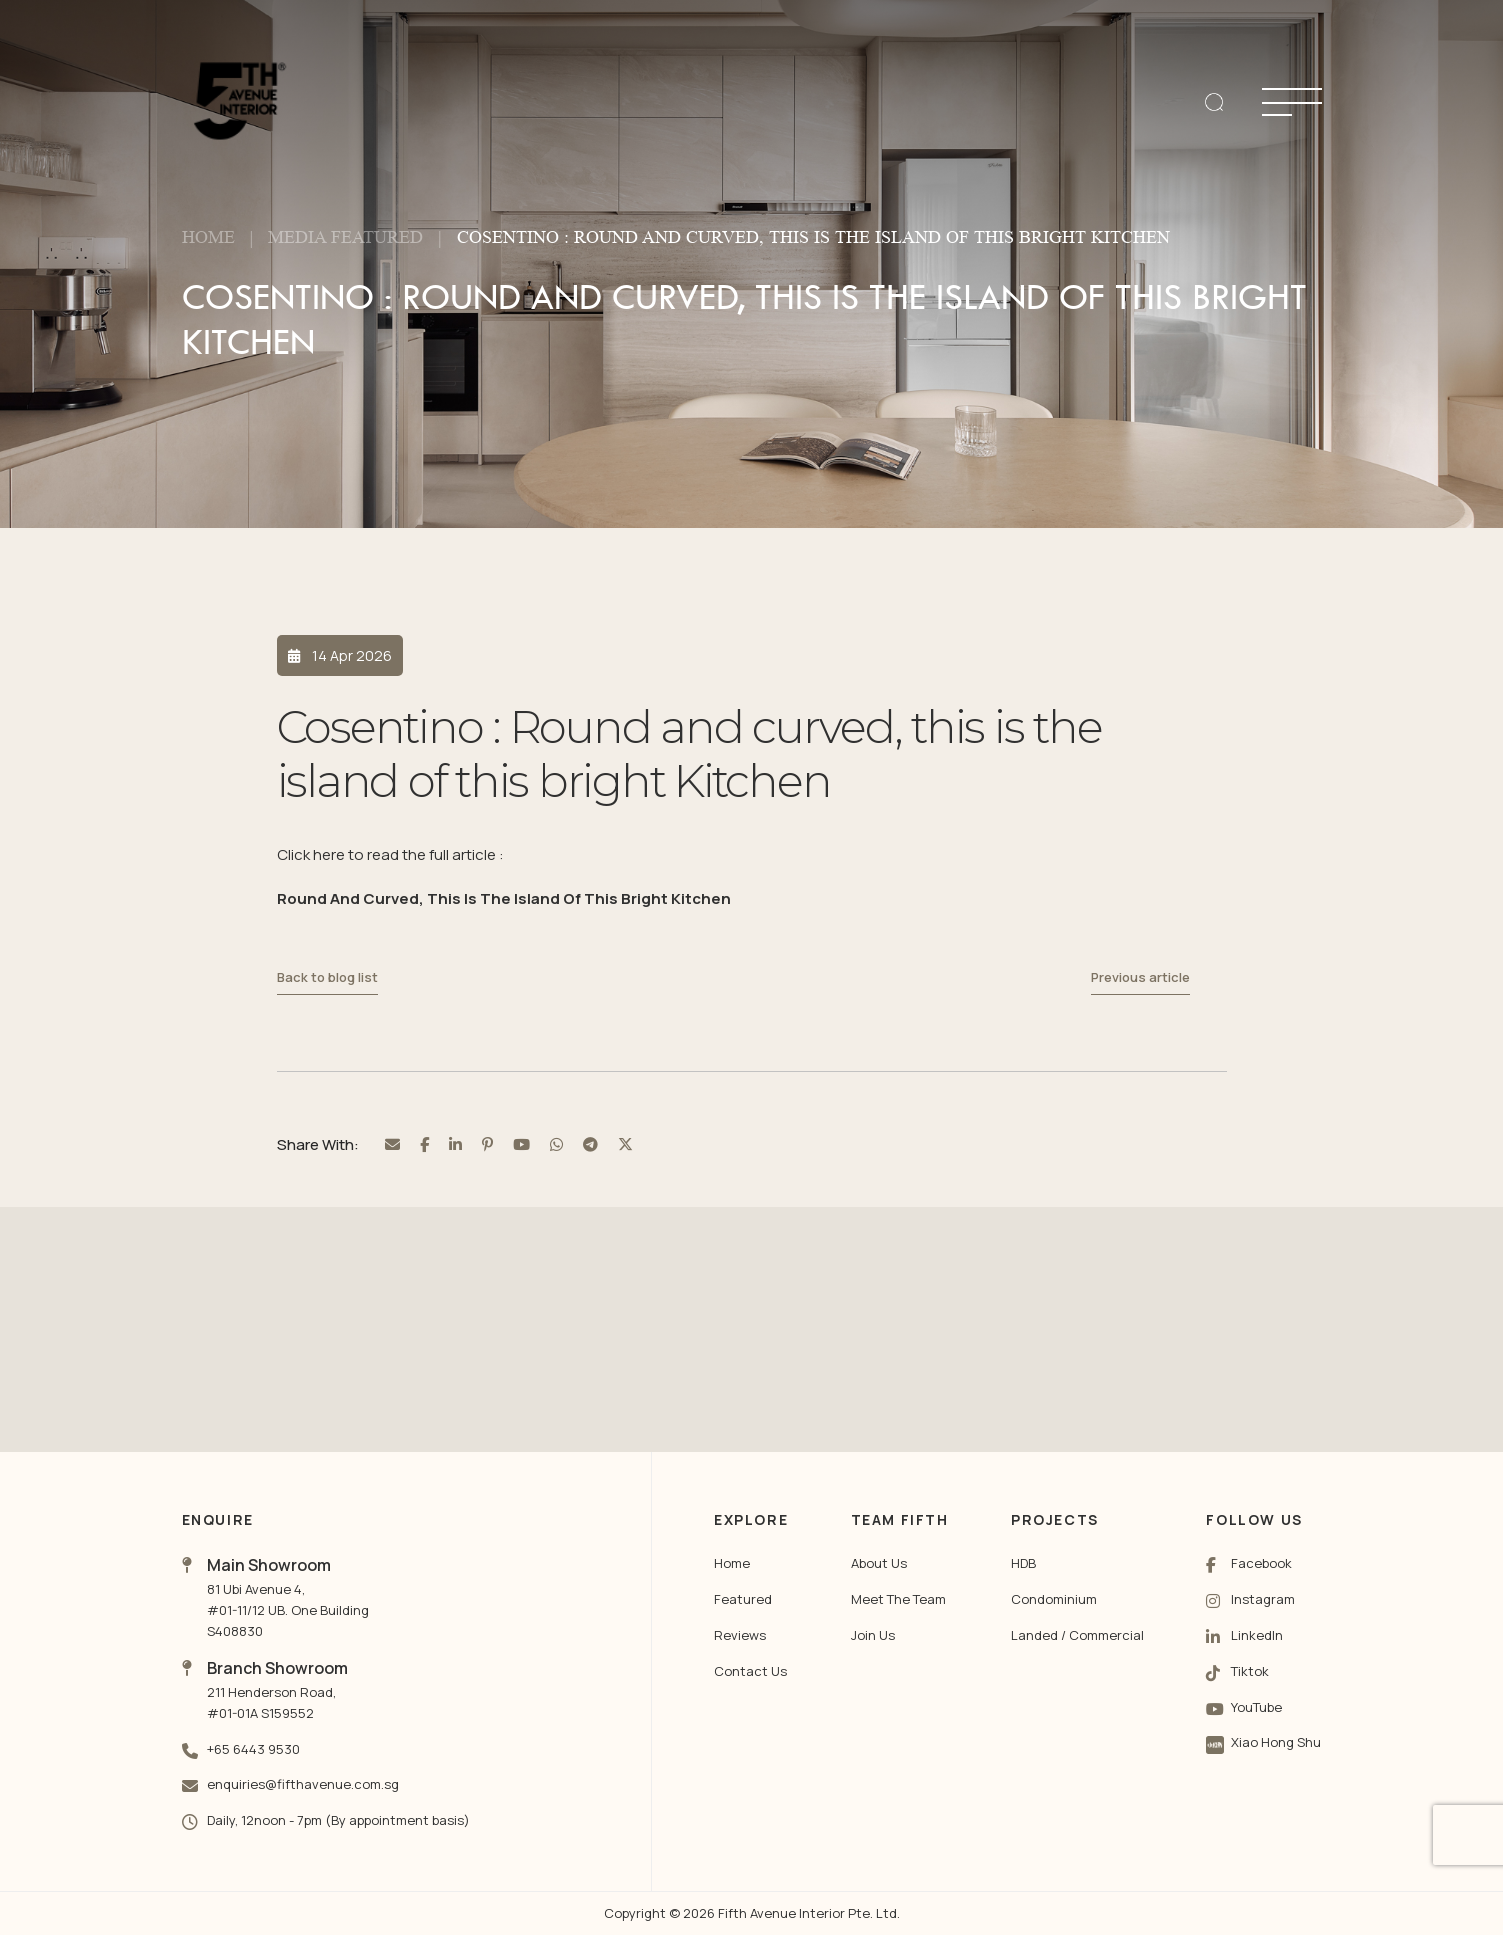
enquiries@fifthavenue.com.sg (303, 1784)
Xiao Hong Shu (1276, 1742)
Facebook (1261, 1563)
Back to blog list (327, 978)
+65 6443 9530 (253, 1749)
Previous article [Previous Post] (1140, 978)
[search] (1214, 102)
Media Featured (345, 237)
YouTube (1256, 1707)
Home (208, 237)
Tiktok (1250, 1671)
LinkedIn (1257, 1635)
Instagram (1263, 1599)
